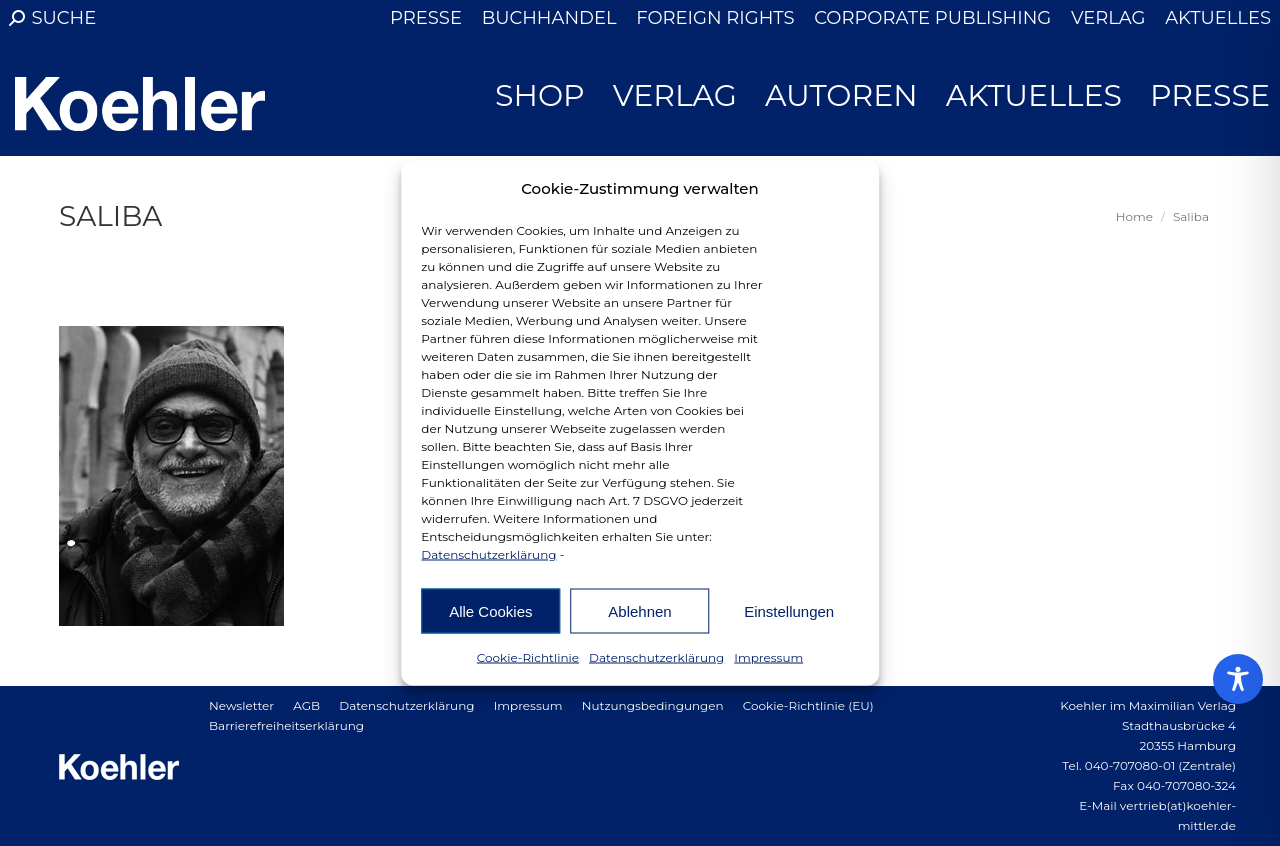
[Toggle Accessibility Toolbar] (1238, 679)
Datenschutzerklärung (488, 554)
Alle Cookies (490, 610)
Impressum (768, 657)
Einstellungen (789, 610)
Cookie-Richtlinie (528, 657)
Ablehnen (639, 610)
